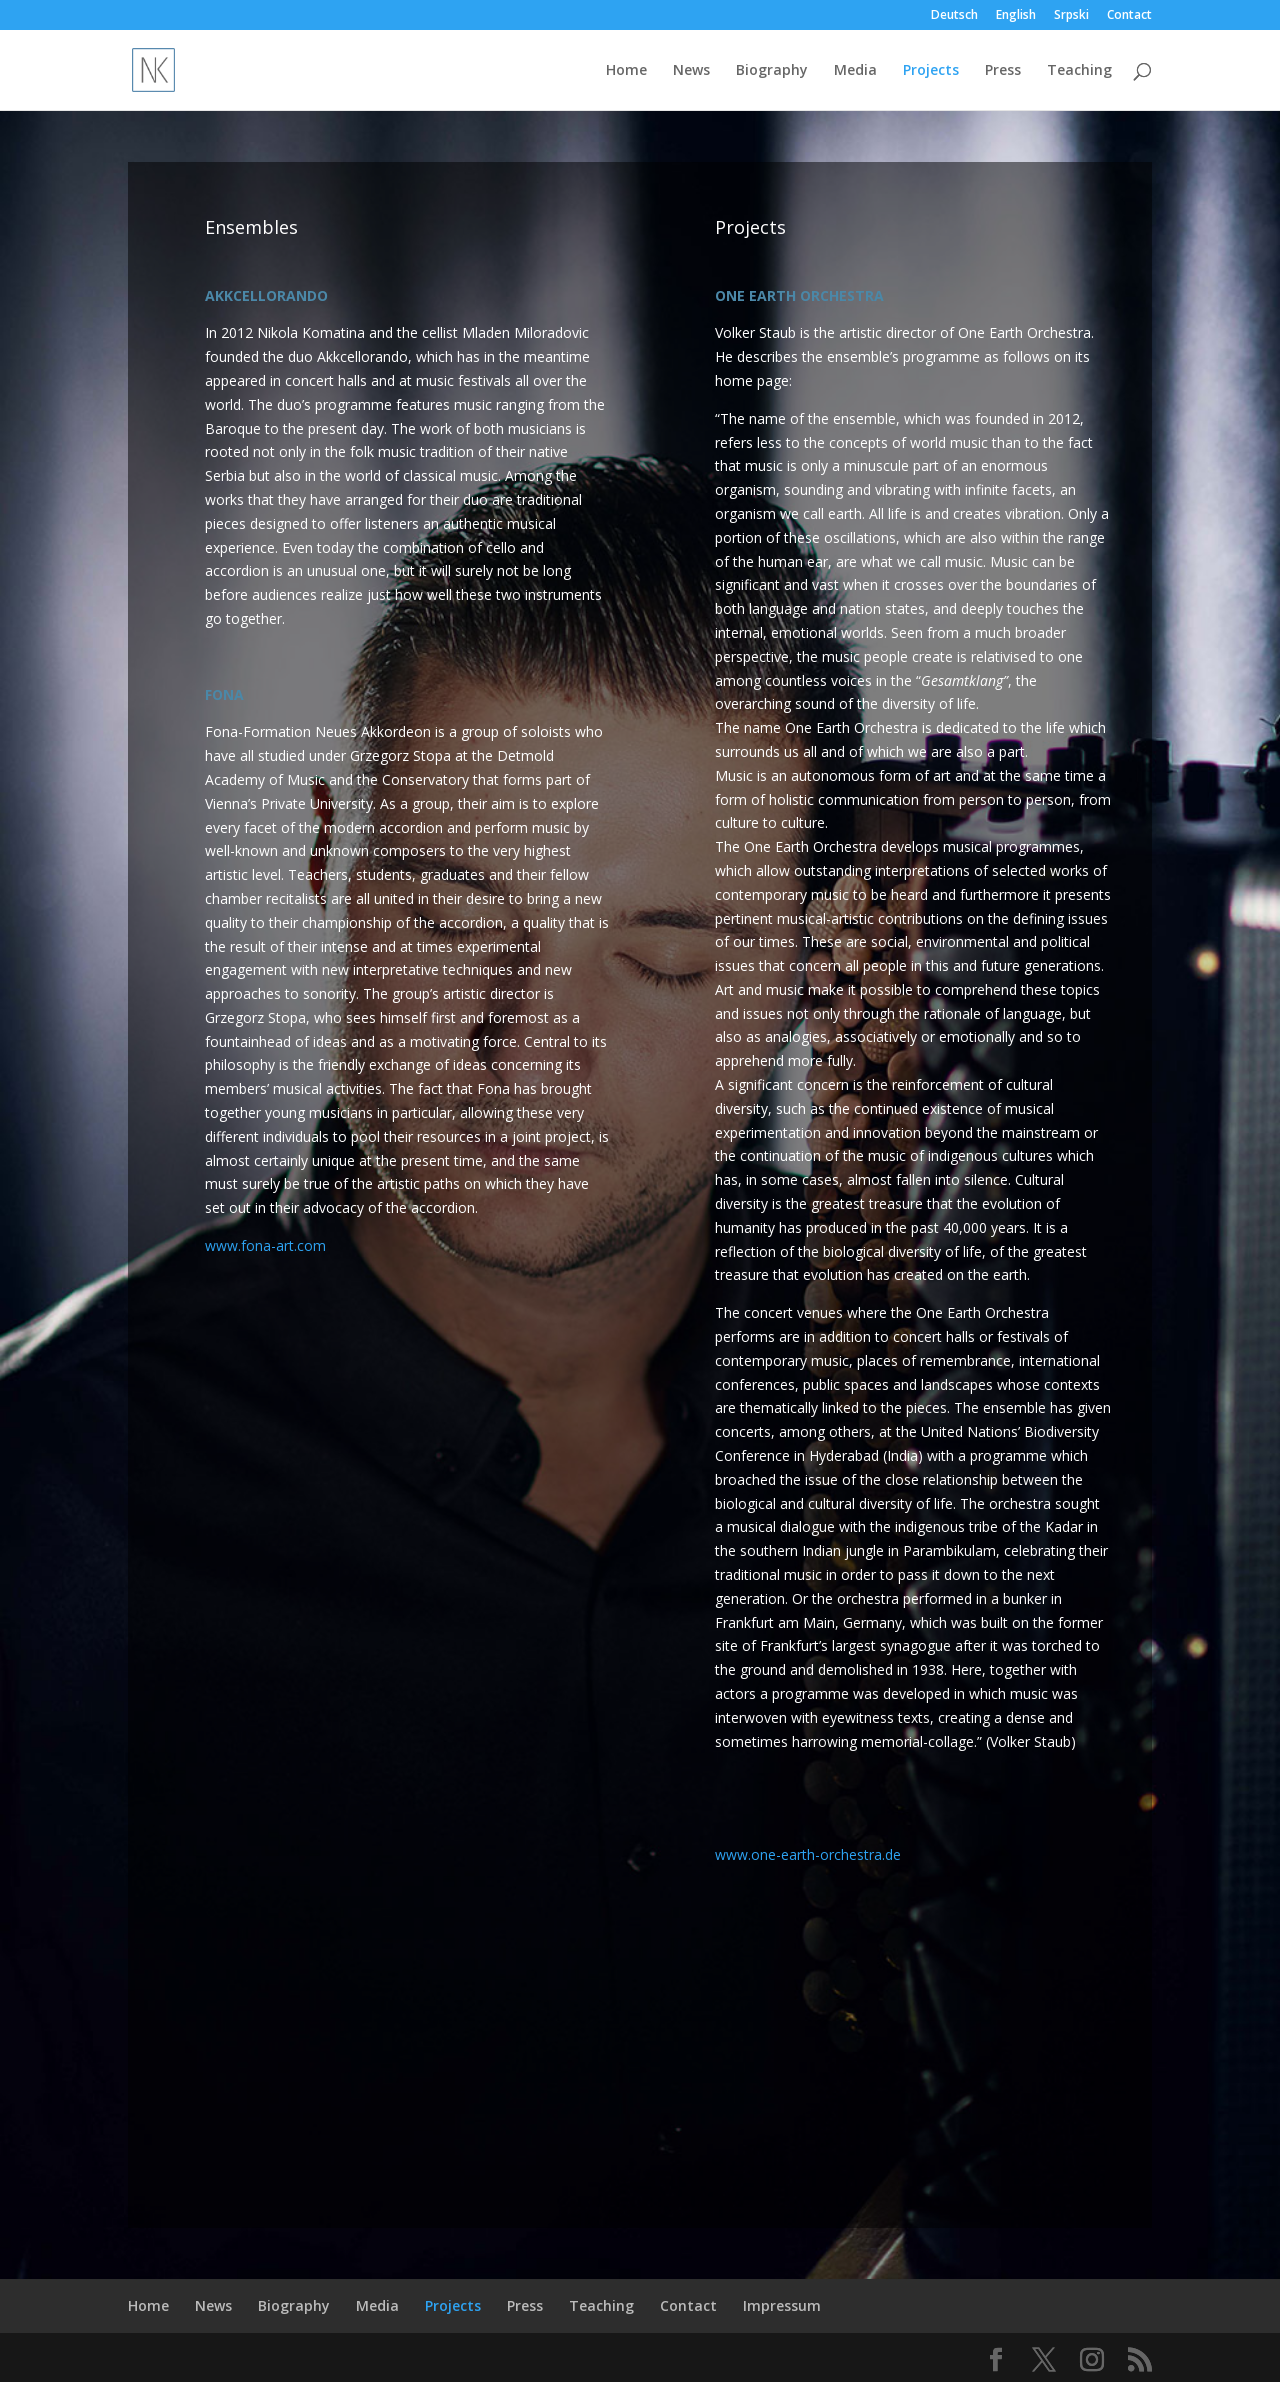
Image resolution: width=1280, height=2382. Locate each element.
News (691, 71)
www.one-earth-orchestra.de (808, 1854)
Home (626, 71)
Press (1003, 71)
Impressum (782, 2305)
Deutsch (954, 16)
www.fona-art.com (265, 1245)
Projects (931, 71)
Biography (772, 71)
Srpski (1071, 16)
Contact (1129, 16)
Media (855, 71)
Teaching (1079, 71)
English (1016, 16)
